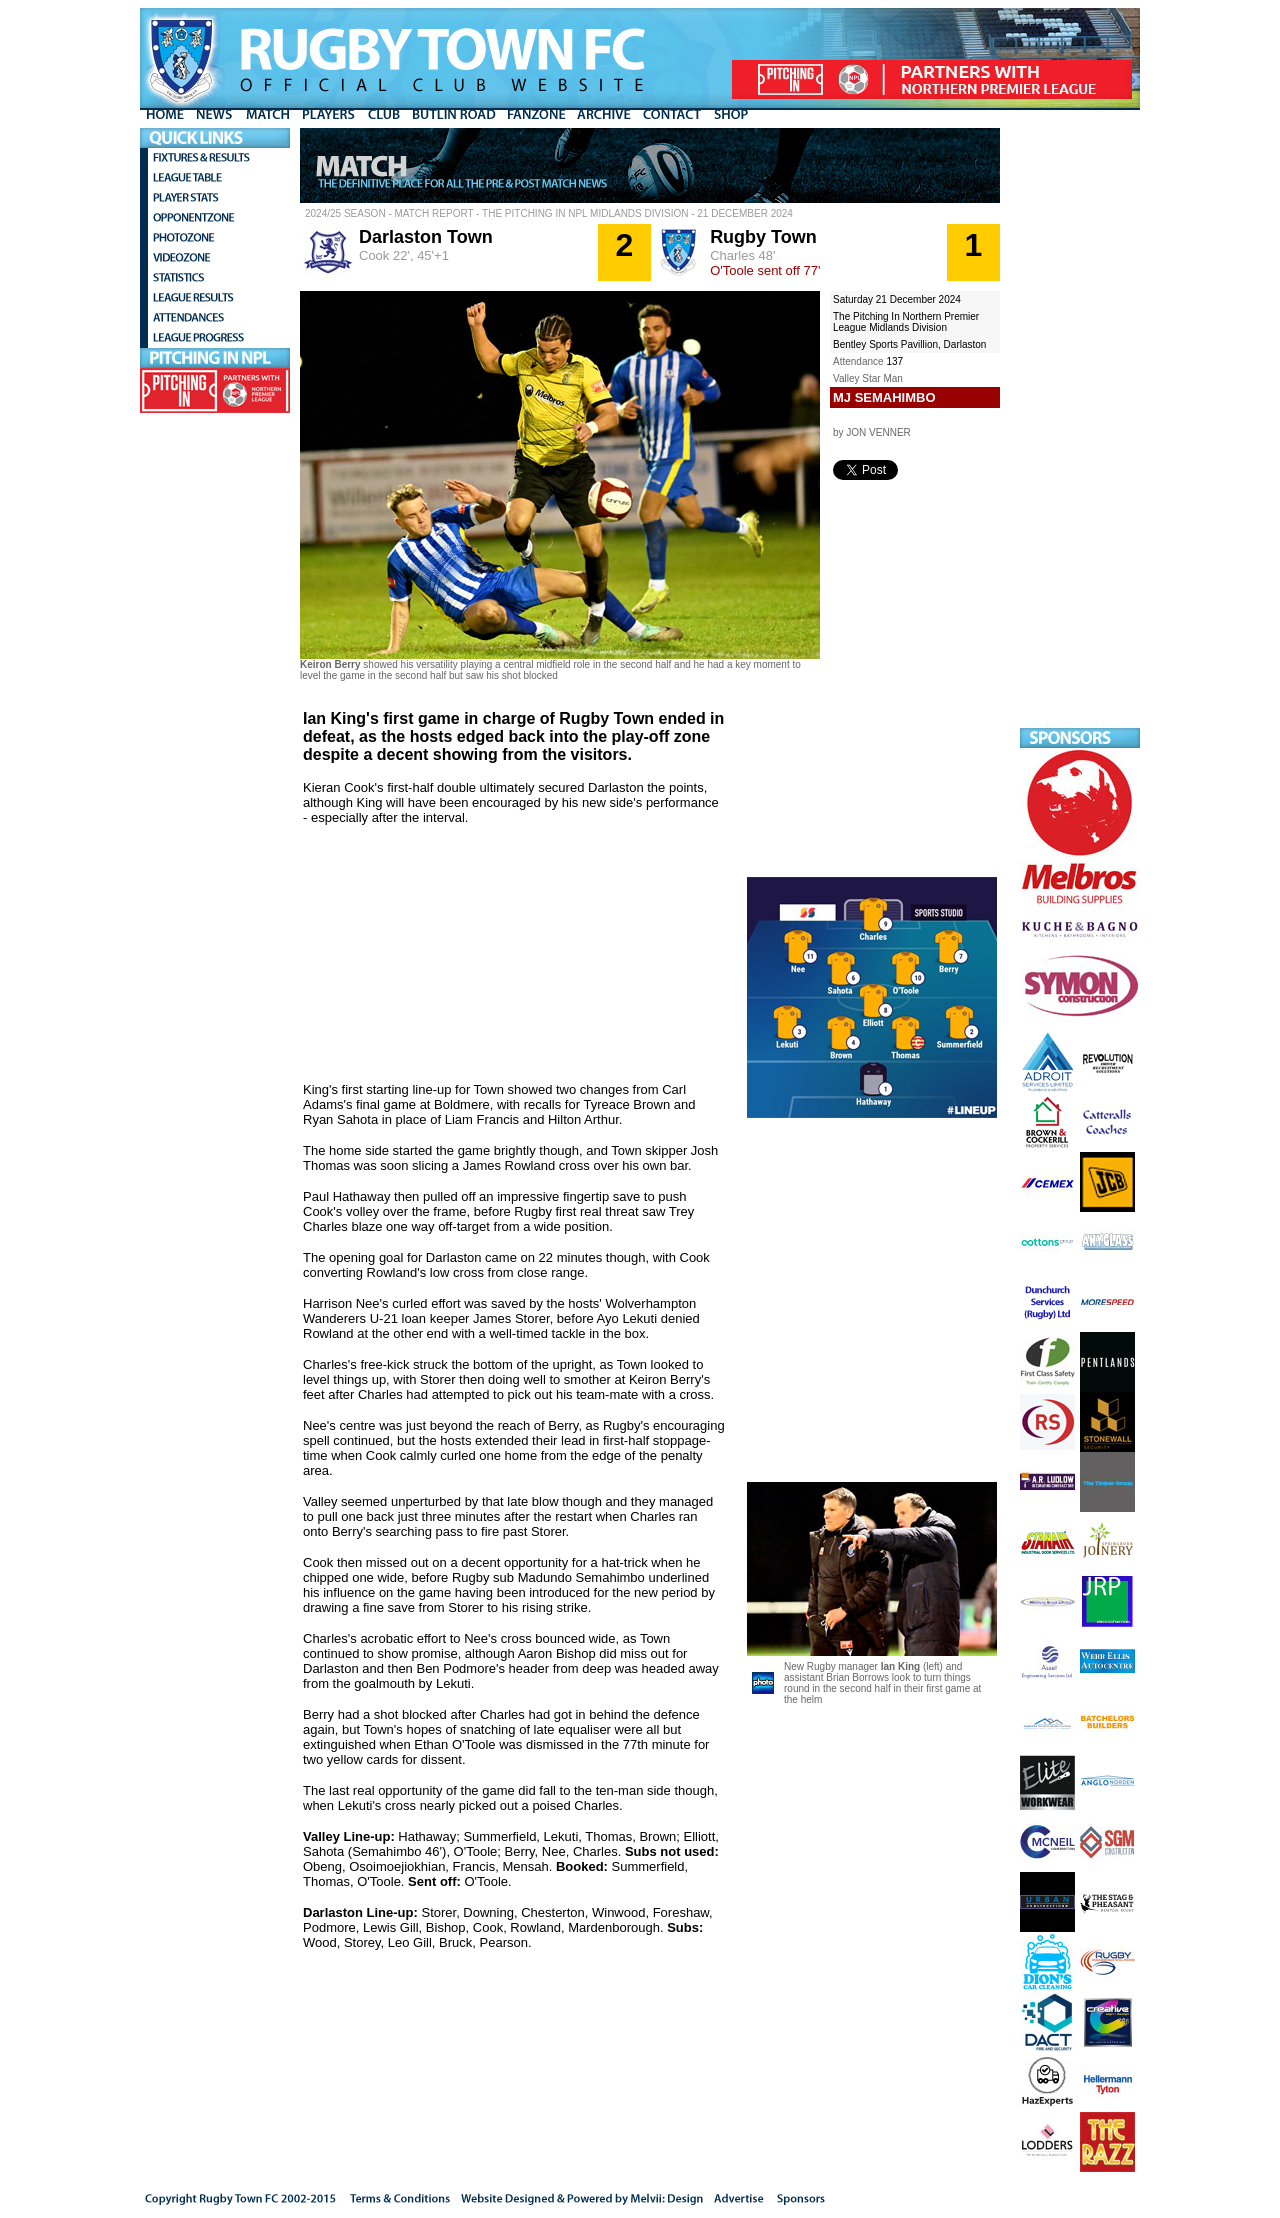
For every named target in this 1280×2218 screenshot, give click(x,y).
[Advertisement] (1080, 428)
